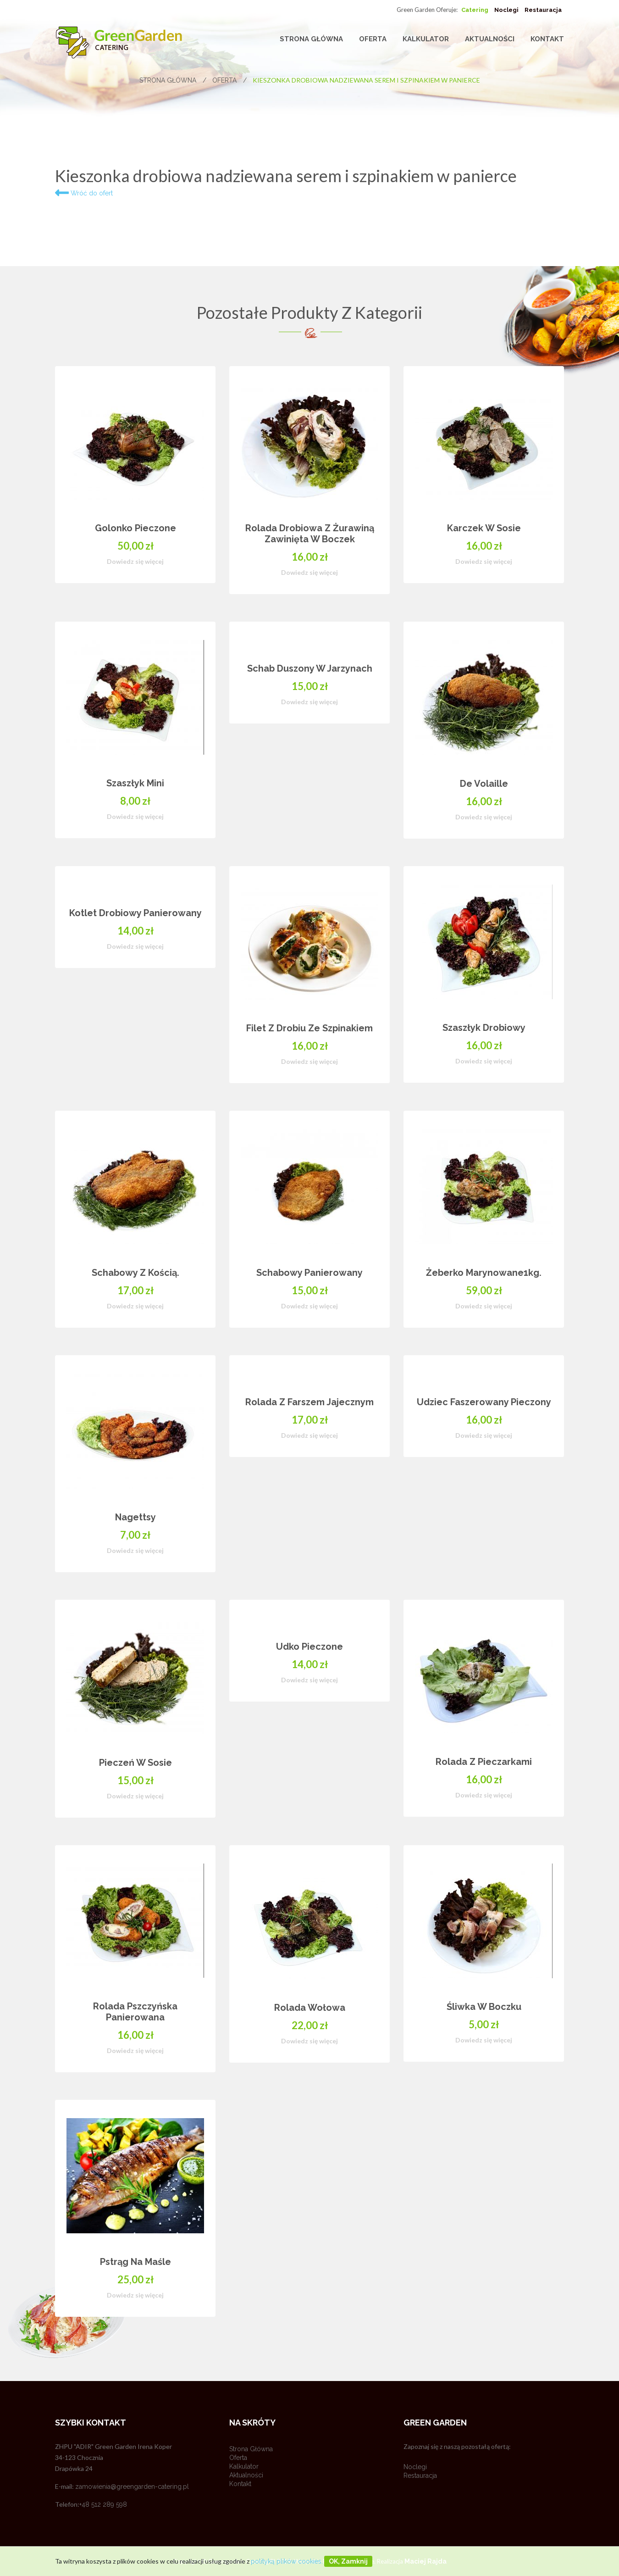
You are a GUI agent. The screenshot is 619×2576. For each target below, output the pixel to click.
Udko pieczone (309, 1646)
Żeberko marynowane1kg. (484, 1272)
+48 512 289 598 (103, 2504)
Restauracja (543, 10)
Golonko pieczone (135, 528)
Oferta (373, 39)
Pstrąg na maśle (135, 2261)
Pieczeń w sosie (135, 1762)
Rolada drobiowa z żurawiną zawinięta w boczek (309, 534)
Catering (474, 10)
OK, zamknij (348, 2561)
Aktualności (489, 39)
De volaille (484, 783)
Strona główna (311, 39)
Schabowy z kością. (135, 1272)
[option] (309, 1355)
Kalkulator (426, 39)
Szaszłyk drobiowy (483, 1027)
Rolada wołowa (309, 2007)
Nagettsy (135, 1517)
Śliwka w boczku (484, 2006)
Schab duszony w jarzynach (309, 668)
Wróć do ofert (84, 193)
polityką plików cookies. (287, 2561)
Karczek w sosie (484, 528)
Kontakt (547, 39)
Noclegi (506, 10)
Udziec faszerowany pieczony (484, 1402)
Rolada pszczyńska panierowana (135, 2012)
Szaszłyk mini (135, 783)
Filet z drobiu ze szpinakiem (309, 1028)
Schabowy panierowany (309, 1272)
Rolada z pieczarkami (484, 1761)
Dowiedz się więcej (135, 561)
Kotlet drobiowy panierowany (135, 912)
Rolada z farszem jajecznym (309, 1402)
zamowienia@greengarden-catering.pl (132, 2486)
